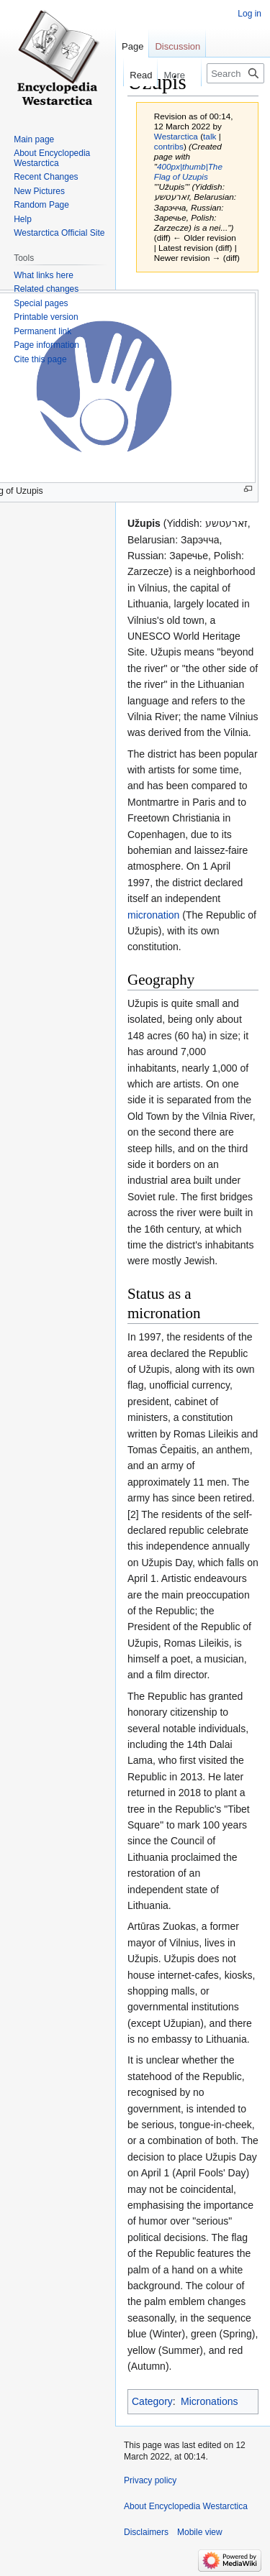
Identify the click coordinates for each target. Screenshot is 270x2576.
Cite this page (40, 359)
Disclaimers (146, 2532)
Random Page (41, 205)
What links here (43, 275)
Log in (249, 14)
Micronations (209, 2401)
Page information (46, 345)
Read (133, 75)
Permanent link (42, 331)
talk (209, 136)
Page (132, 46)
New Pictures (39, 191)
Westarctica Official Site (59, 233)
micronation (153, 915)
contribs (169, 146)
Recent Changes (46, 177)
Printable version (46, 317)
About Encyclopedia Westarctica (52, 158)
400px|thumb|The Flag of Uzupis (188, 171)
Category (152, 2401)
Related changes (46, 289)
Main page (34, 139)
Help (23, 219)
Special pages (41, 303)
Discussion (177, 46)
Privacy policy (150, 2480)
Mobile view (199, 2532)
